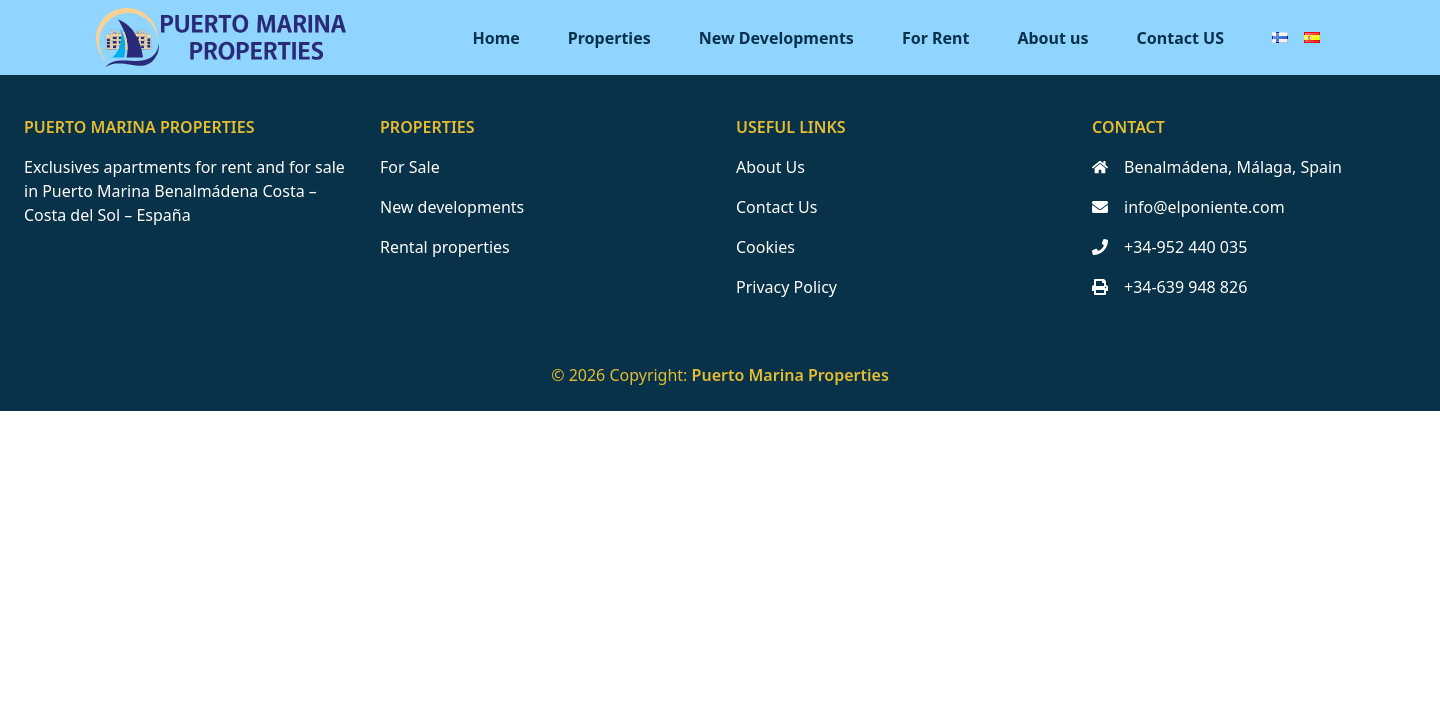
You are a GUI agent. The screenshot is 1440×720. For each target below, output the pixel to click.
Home (495, 38)
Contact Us (776, 207)
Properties (609, 38)
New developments (452, 207)
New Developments (776, 38)
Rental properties (445, 247)
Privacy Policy (786, 287)
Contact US (1180, 38)
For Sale (410, 167)
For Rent (936, 38)
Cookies (765, 247)
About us (1052, 38)
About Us (770, 167)
